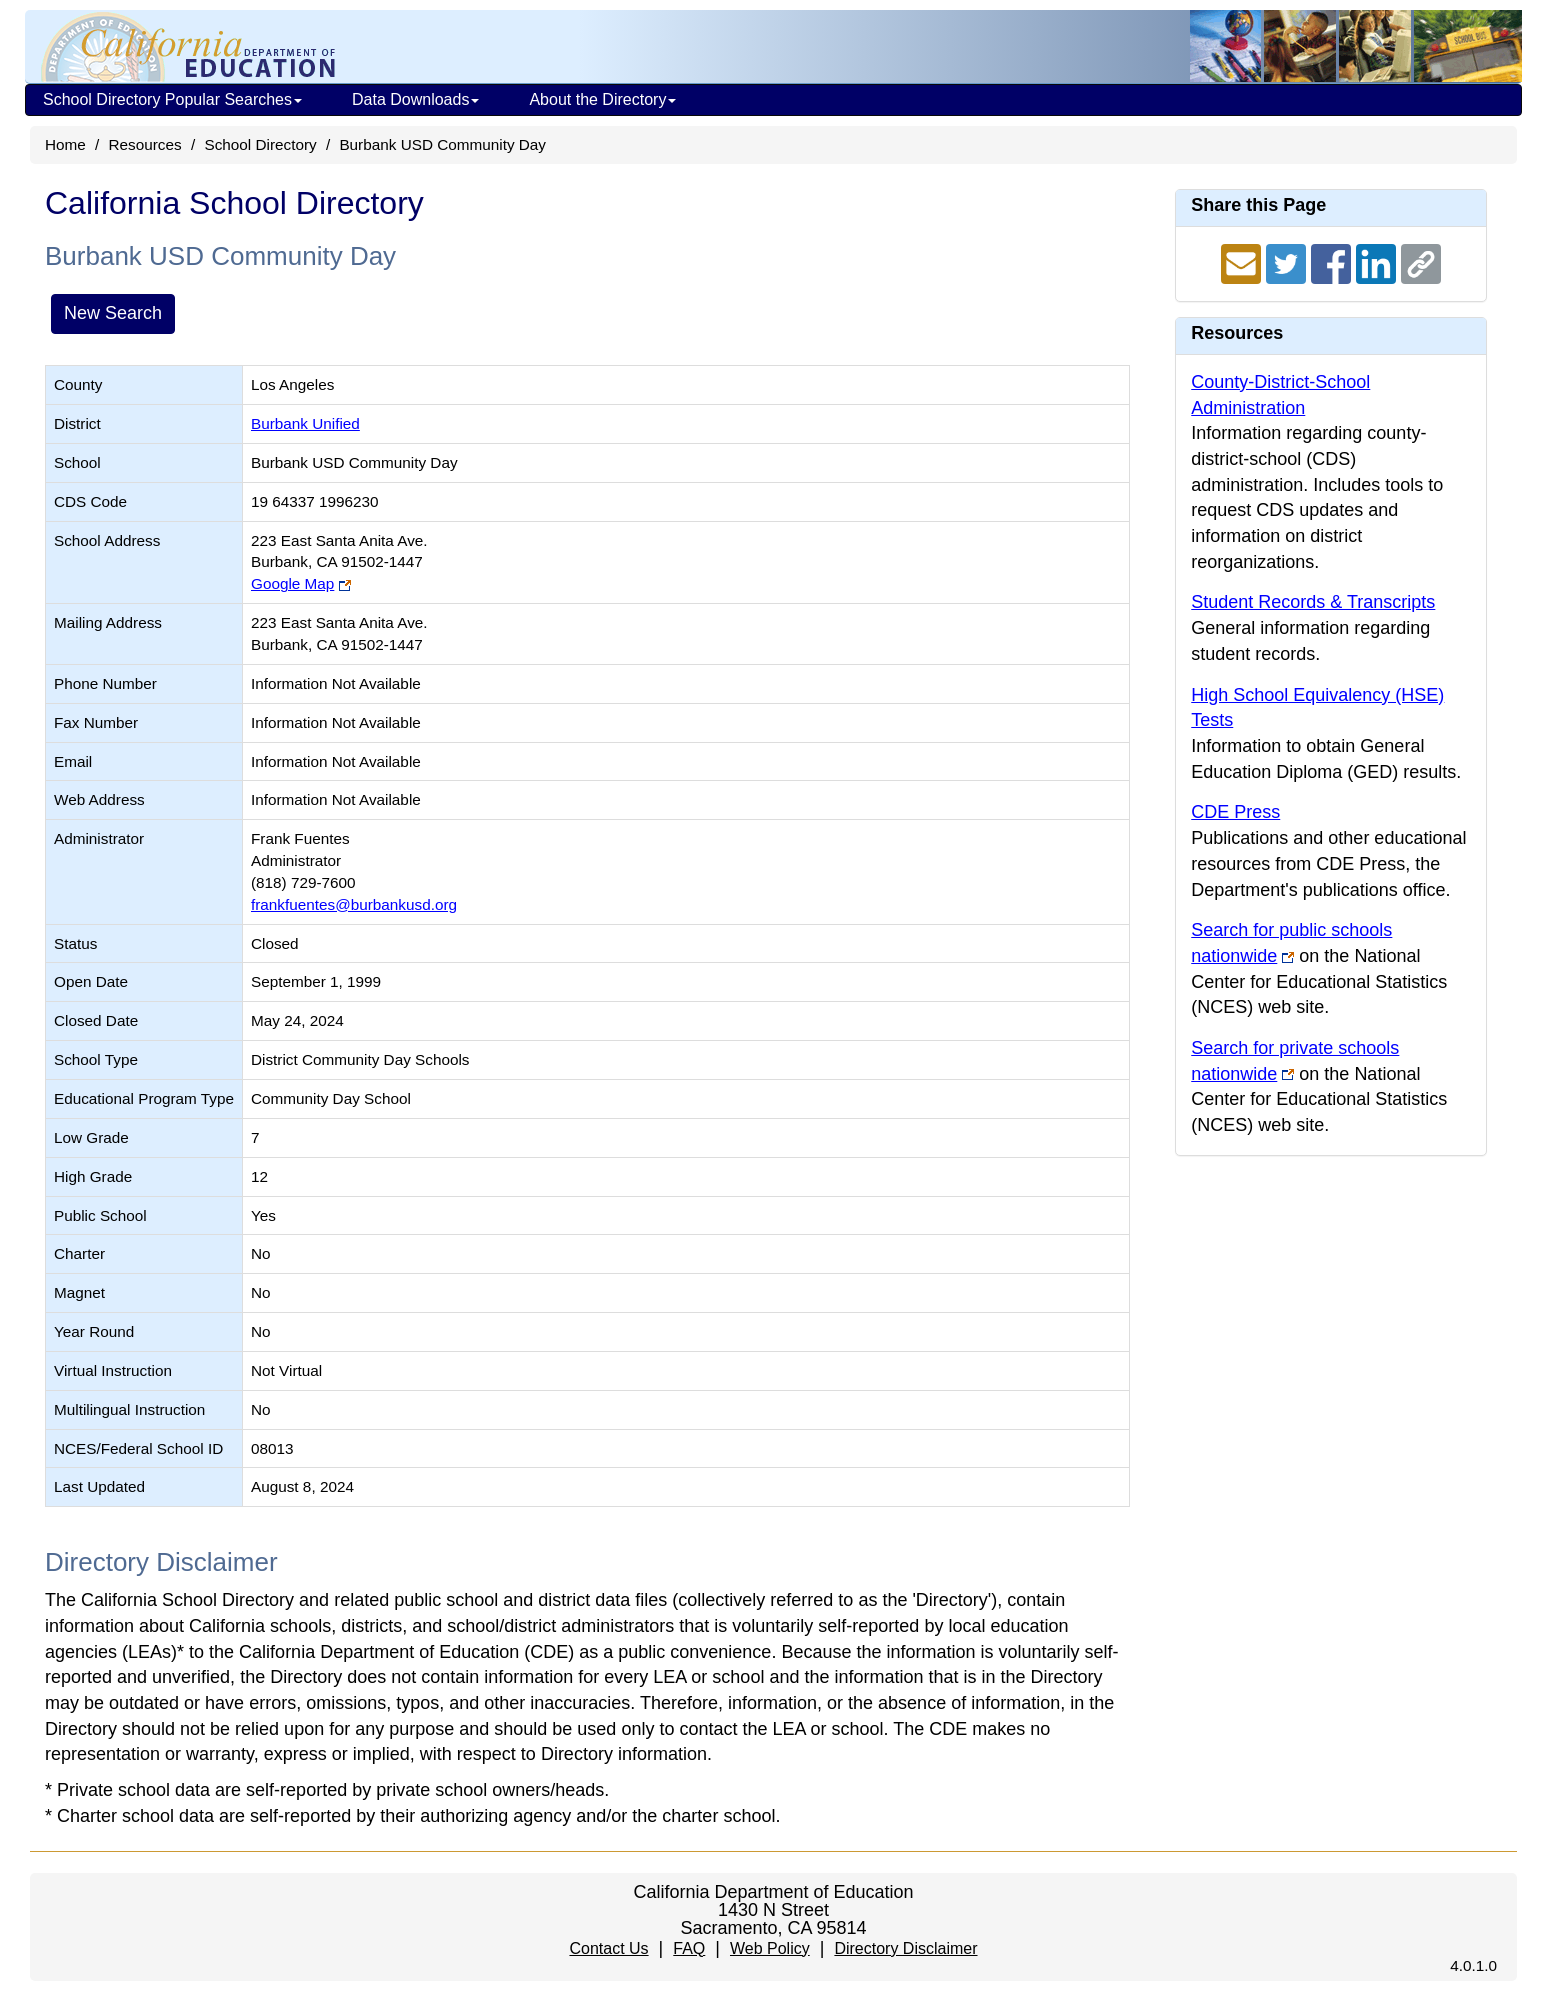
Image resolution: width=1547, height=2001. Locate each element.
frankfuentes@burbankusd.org (354, 904)
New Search (113, 313)
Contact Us (608, 1948)
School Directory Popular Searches (172, 99)
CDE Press (1235, 812)
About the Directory (602, 99)
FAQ (689, 1948)
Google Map (292, 583)
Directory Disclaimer (905, 1948)
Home (65, 144)
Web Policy (770, 1948)
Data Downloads (415, 99)
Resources (145, 144)
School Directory (260, 144)
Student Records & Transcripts (1313, 602)
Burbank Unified (305, 423)
